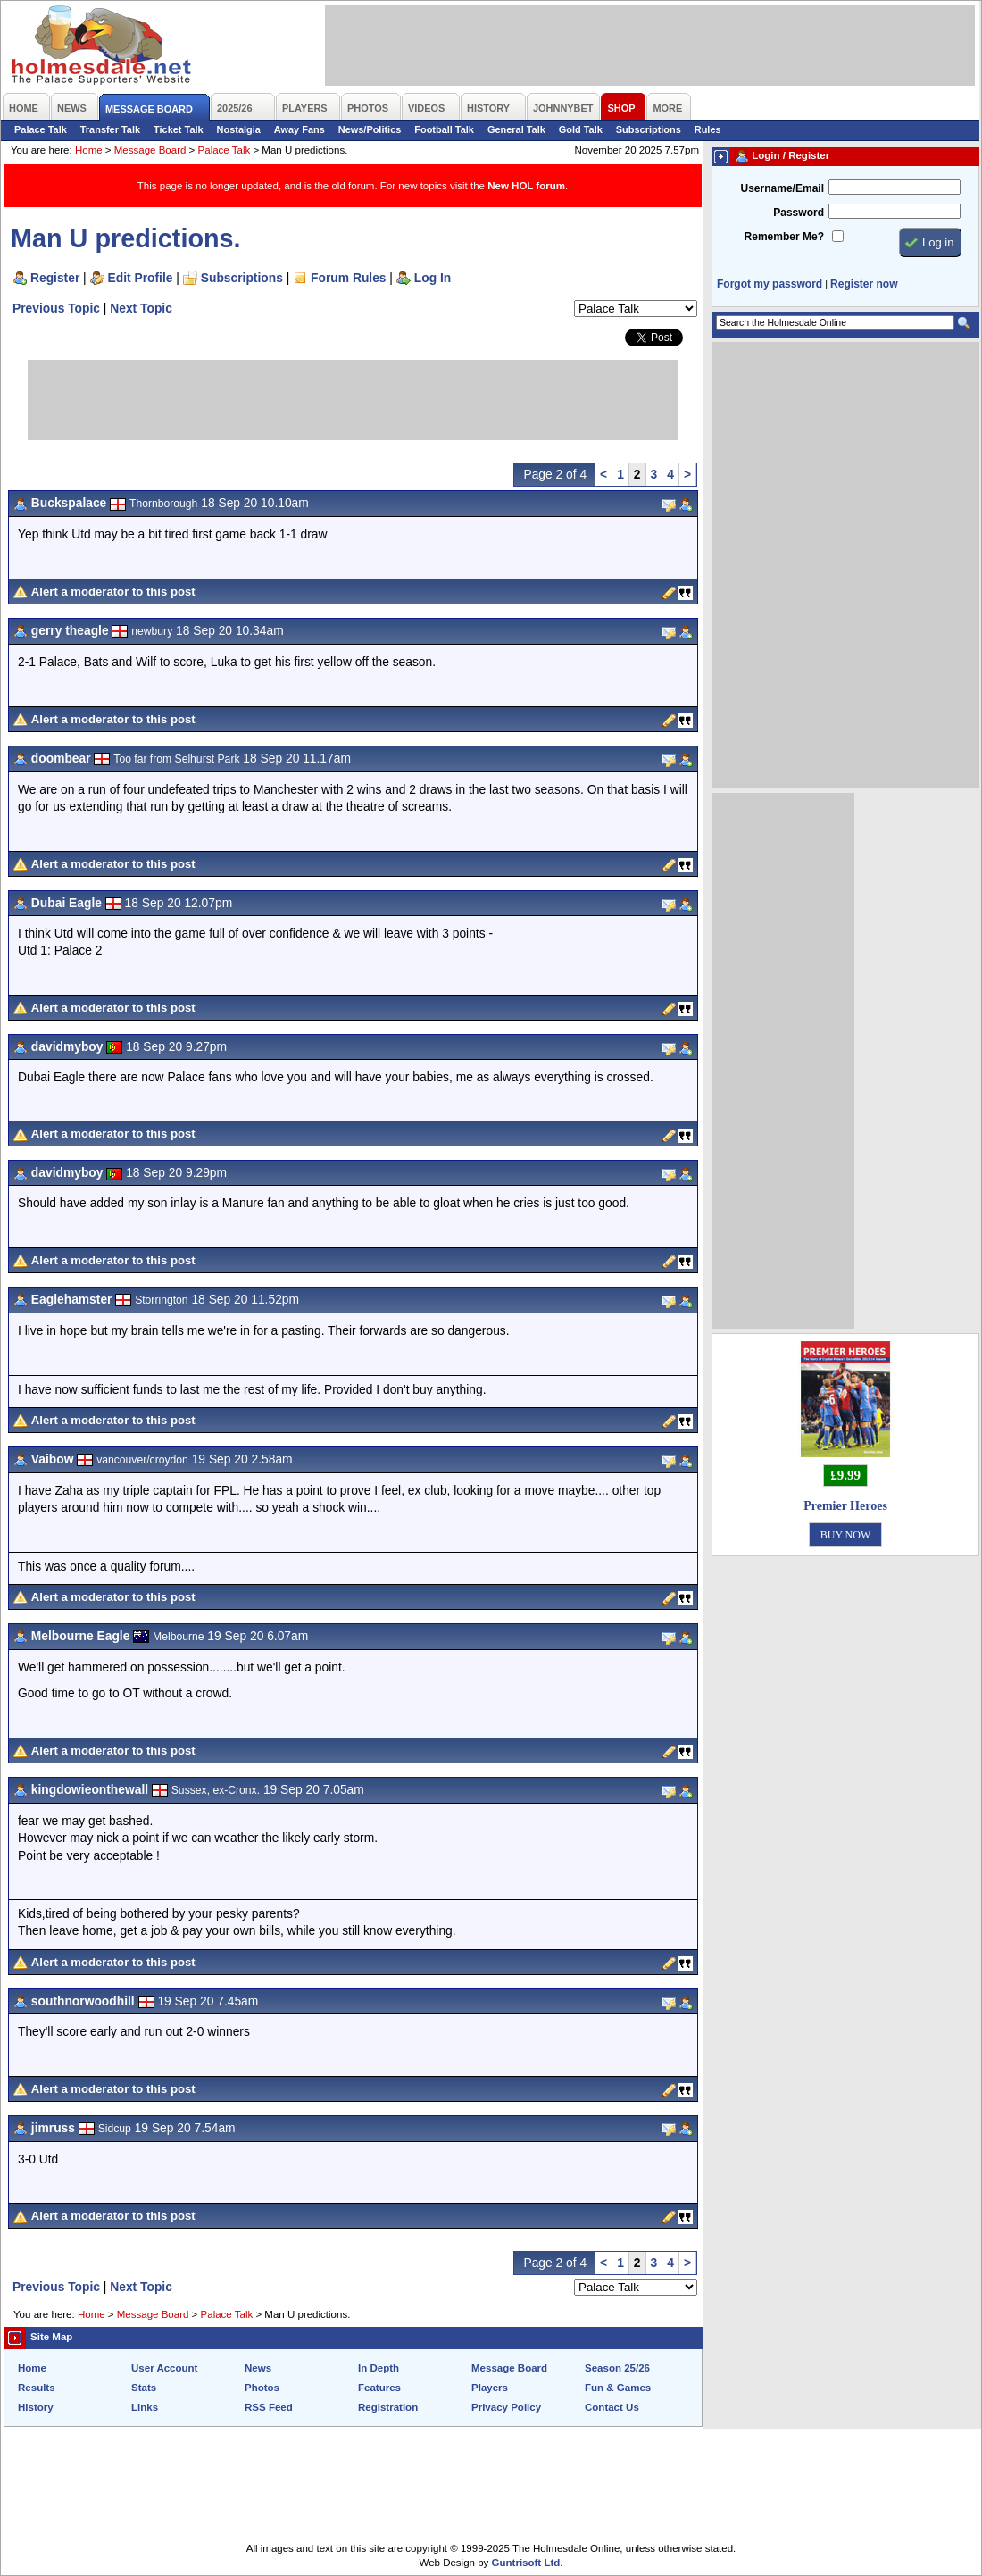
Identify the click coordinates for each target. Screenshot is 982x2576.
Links (144, 2407)
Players (489, 2387)
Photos (262, 2387)
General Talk (516, 129)
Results (36, 2387)
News (258, 2368)
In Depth (378, 2368)
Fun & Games (618, 2387)
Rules (708, 129)
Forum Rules (348, 278)
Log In (432, 278)
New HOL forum (526, 185)
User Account (164, 2368)
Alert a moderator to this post (113, 591)
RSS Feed (269, 2407)
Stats (143, 2387)
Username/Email (782, 188)
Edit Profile (140, 278)
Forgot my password (769, 284)
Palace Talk (40, 129)
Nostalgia (239, 129)
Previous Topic (56, 308)
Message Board (150, 150)
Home (89, 150)
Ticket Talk (179, 129)
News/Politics (370, 129)
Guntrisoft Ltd (526, 2562)
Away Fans (299, 129)
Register (54, 278)
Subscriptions (648, 129)
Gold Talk (581, 129)
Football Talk (444, 129)
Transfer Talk (110, 129)
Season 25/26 (617, 2368)
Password (798, 212)
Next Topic (141, 308)
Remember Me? (784, 236)
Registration (388, 2407)
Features (379, 2387)
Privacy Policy (506, 2407)
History (36, 2407)
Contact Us (612, 2407)
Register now (863, 284)
